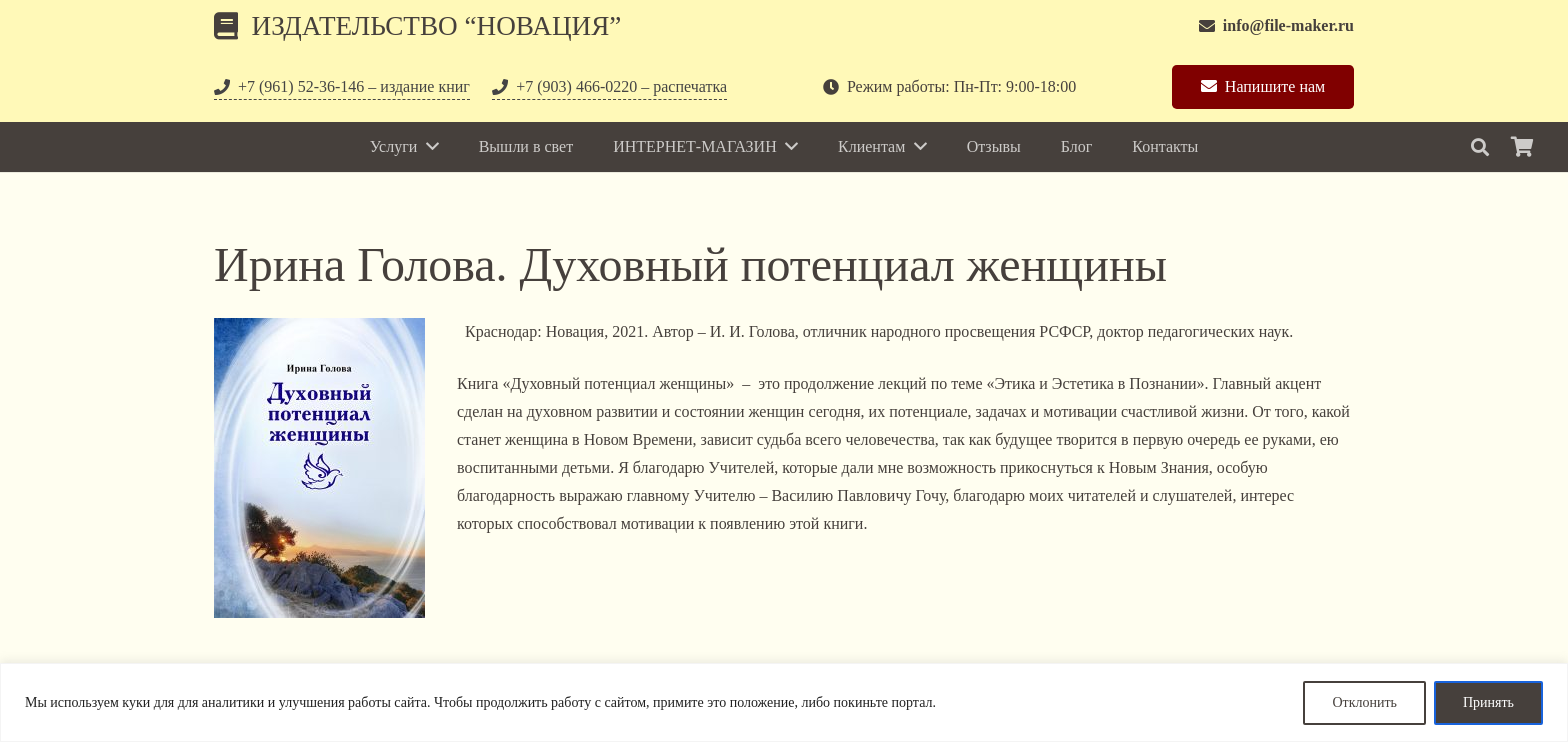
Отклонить (1364, 702)
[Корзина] (1522, 147)
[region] (784, 702)
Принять (1488, 702)
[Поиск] (1480, 147)
